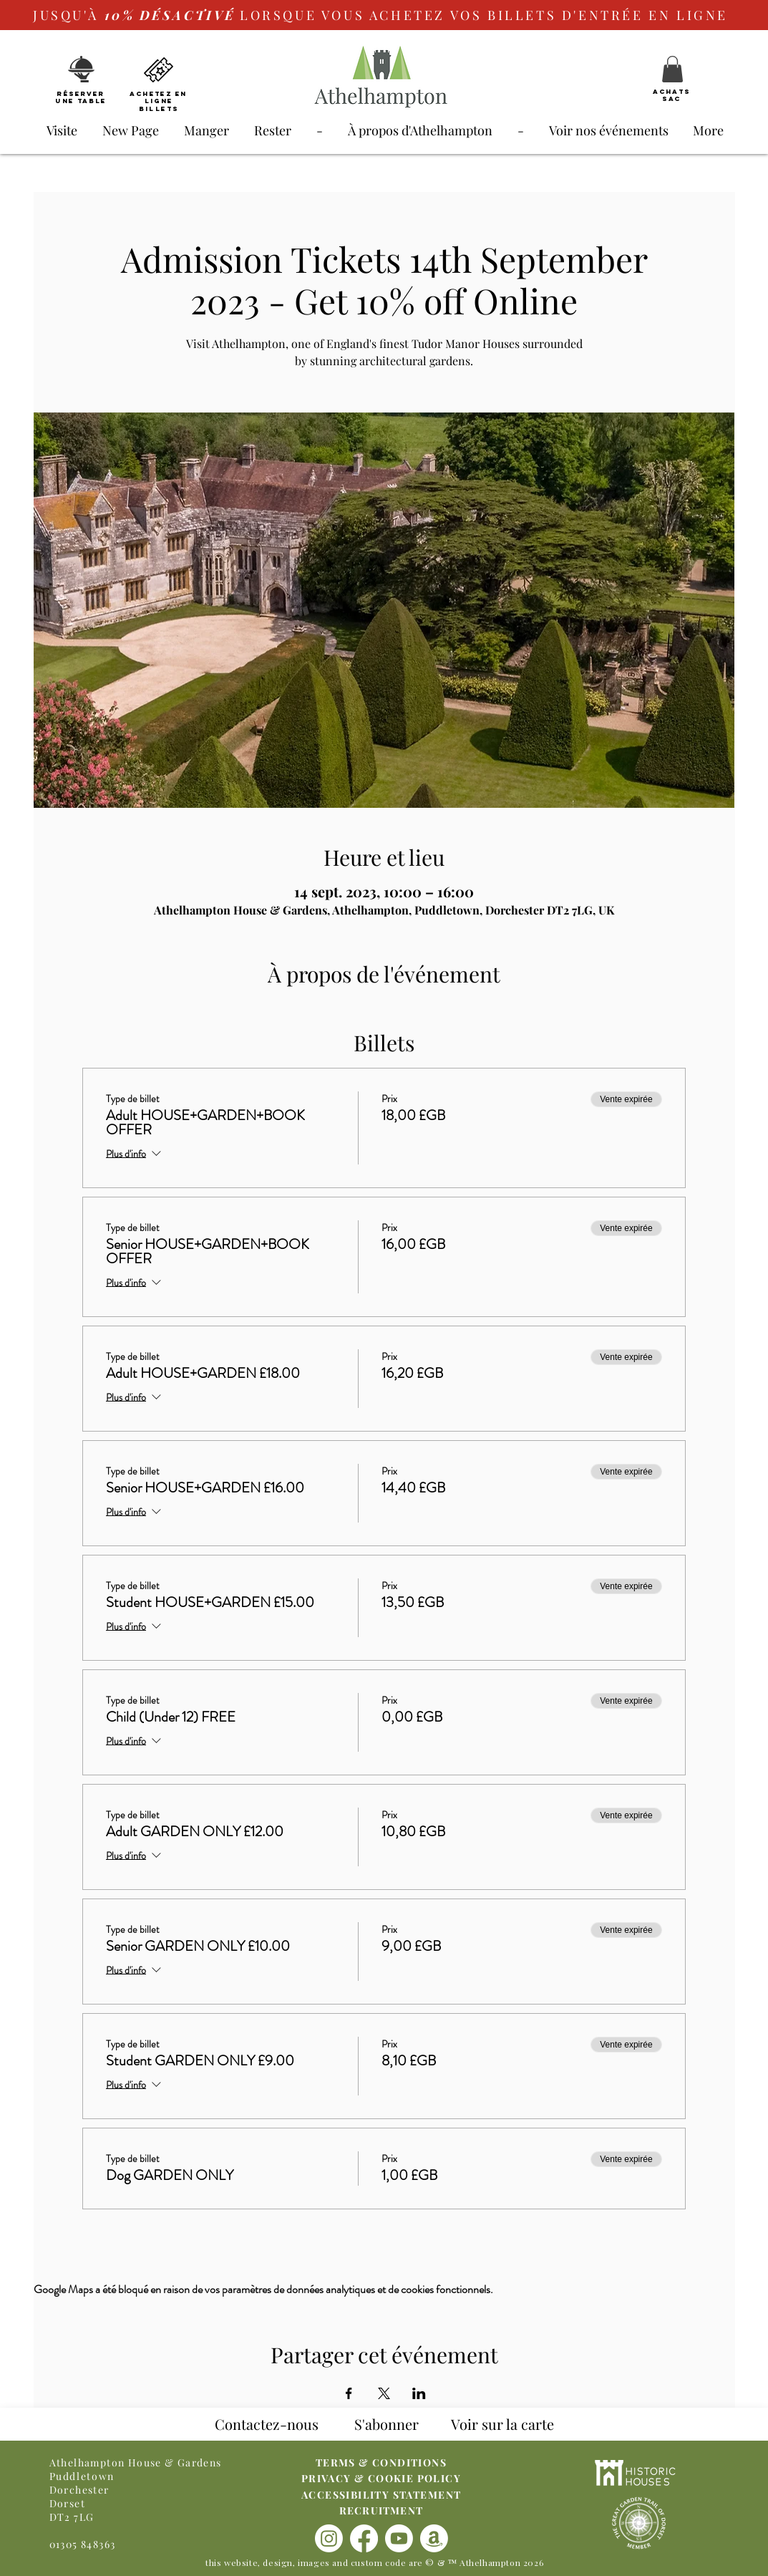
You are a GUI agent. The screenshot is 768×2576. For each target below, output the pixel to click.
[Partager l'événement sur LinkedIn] (419, 2393)
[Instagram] (329, 2538)
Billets (159, 108)
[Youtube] (399, 2538)
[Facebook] (364, 2538)
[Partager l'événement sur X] (384, 2393)
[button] (672, 69)
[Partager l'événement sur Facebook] (349, 2393)
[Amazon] (434, 2538)
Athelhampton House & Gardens (135, 2462)
